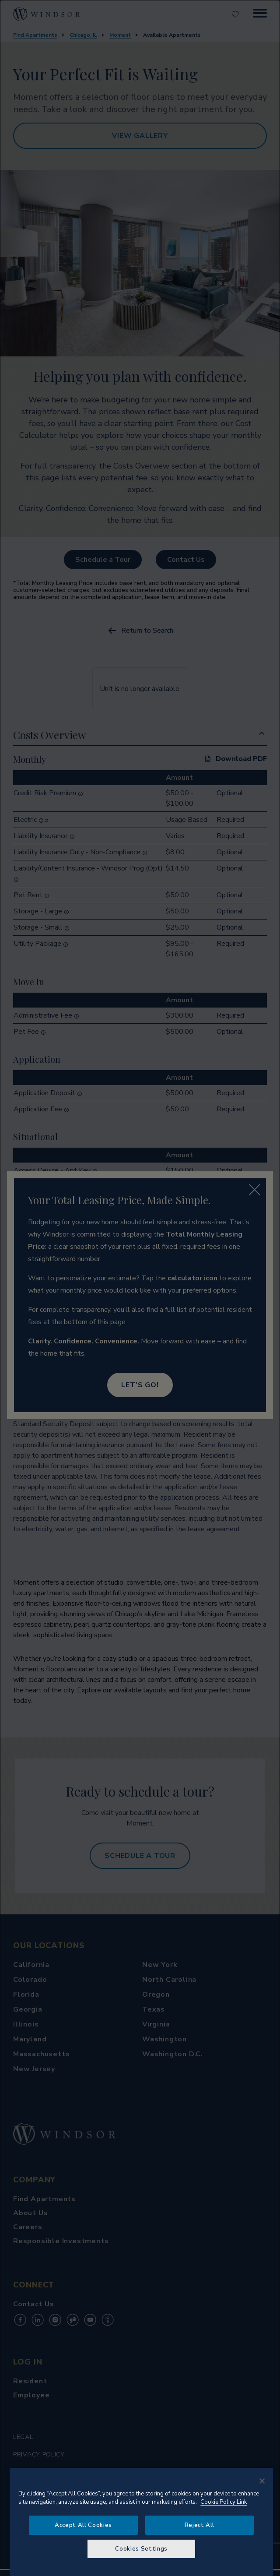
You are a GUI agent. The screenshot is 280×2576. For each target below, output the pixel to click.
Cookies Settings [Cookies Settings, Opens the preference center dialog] (141, 2549)
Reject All (200, 2525)
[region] (141, 2522)
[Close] (262, 2481)
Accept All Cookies (83, 2525)
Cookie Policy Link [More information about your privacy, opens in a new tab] (223, 2502)
